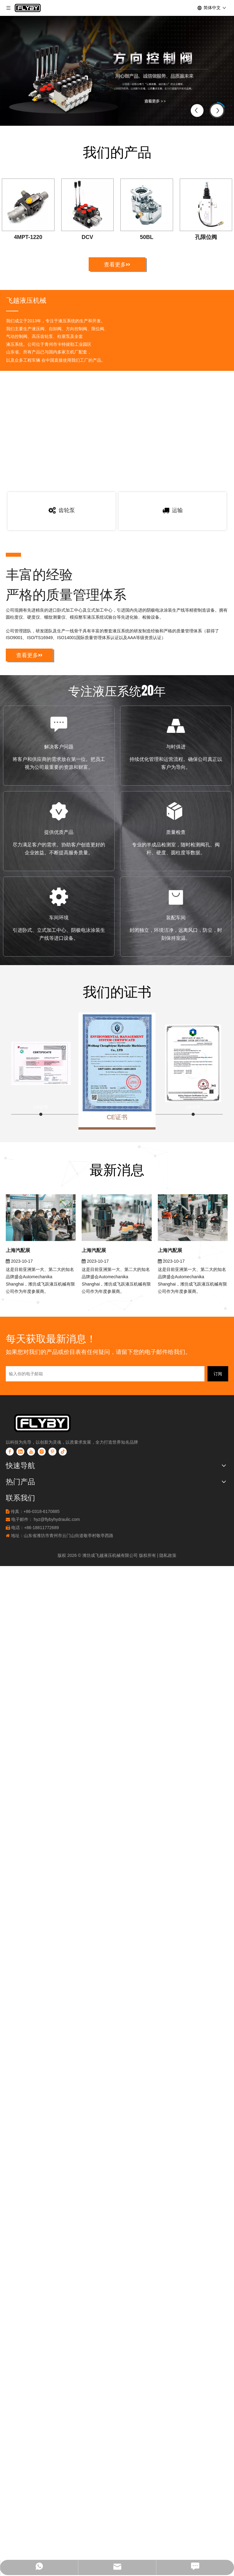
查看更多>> (117, 264)
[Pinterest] (52, 1532)
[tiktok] (63, 1532)
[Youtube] (31, 1532)
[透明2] (53, 1504)
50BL (146, 237)
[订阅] (217, 1454)
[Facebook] (10, 1532)
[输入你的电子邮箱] (105, 1454)
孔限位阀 (206, 237)
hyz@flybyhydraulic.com (57, 1600)
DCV (87, 237)
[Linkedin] (20, 1532)
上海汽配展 (18, 1331)
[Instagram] (42, 1532)
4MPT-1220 (28, 237)
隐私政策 (167, 1636)
